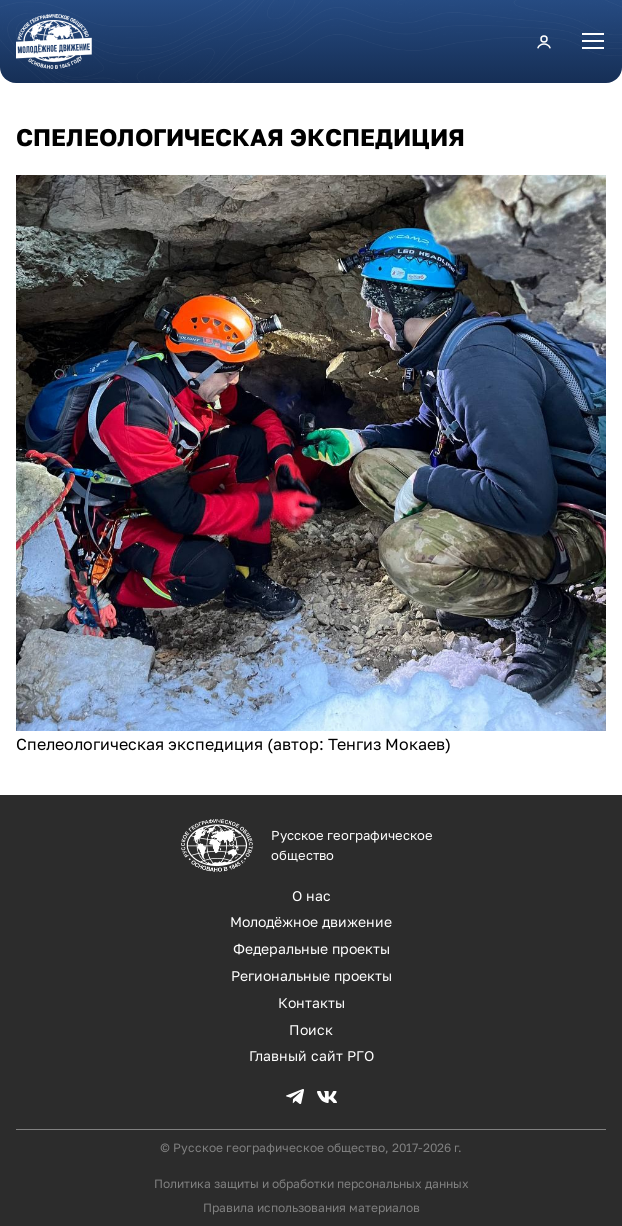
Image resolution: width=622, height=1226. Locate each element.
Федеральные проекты (311, 948)
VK (327, 1097)
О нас (311, 895)
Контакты (311, 1002)
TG (295, 1097)
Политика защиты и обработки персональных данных (311, 1183)
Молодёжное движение (311, 921)
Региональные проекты (311, 975)
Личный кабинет (544, 41)
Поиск (311, 1029)
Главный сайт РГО (311, 1055)
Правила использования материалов (311, 1207)
